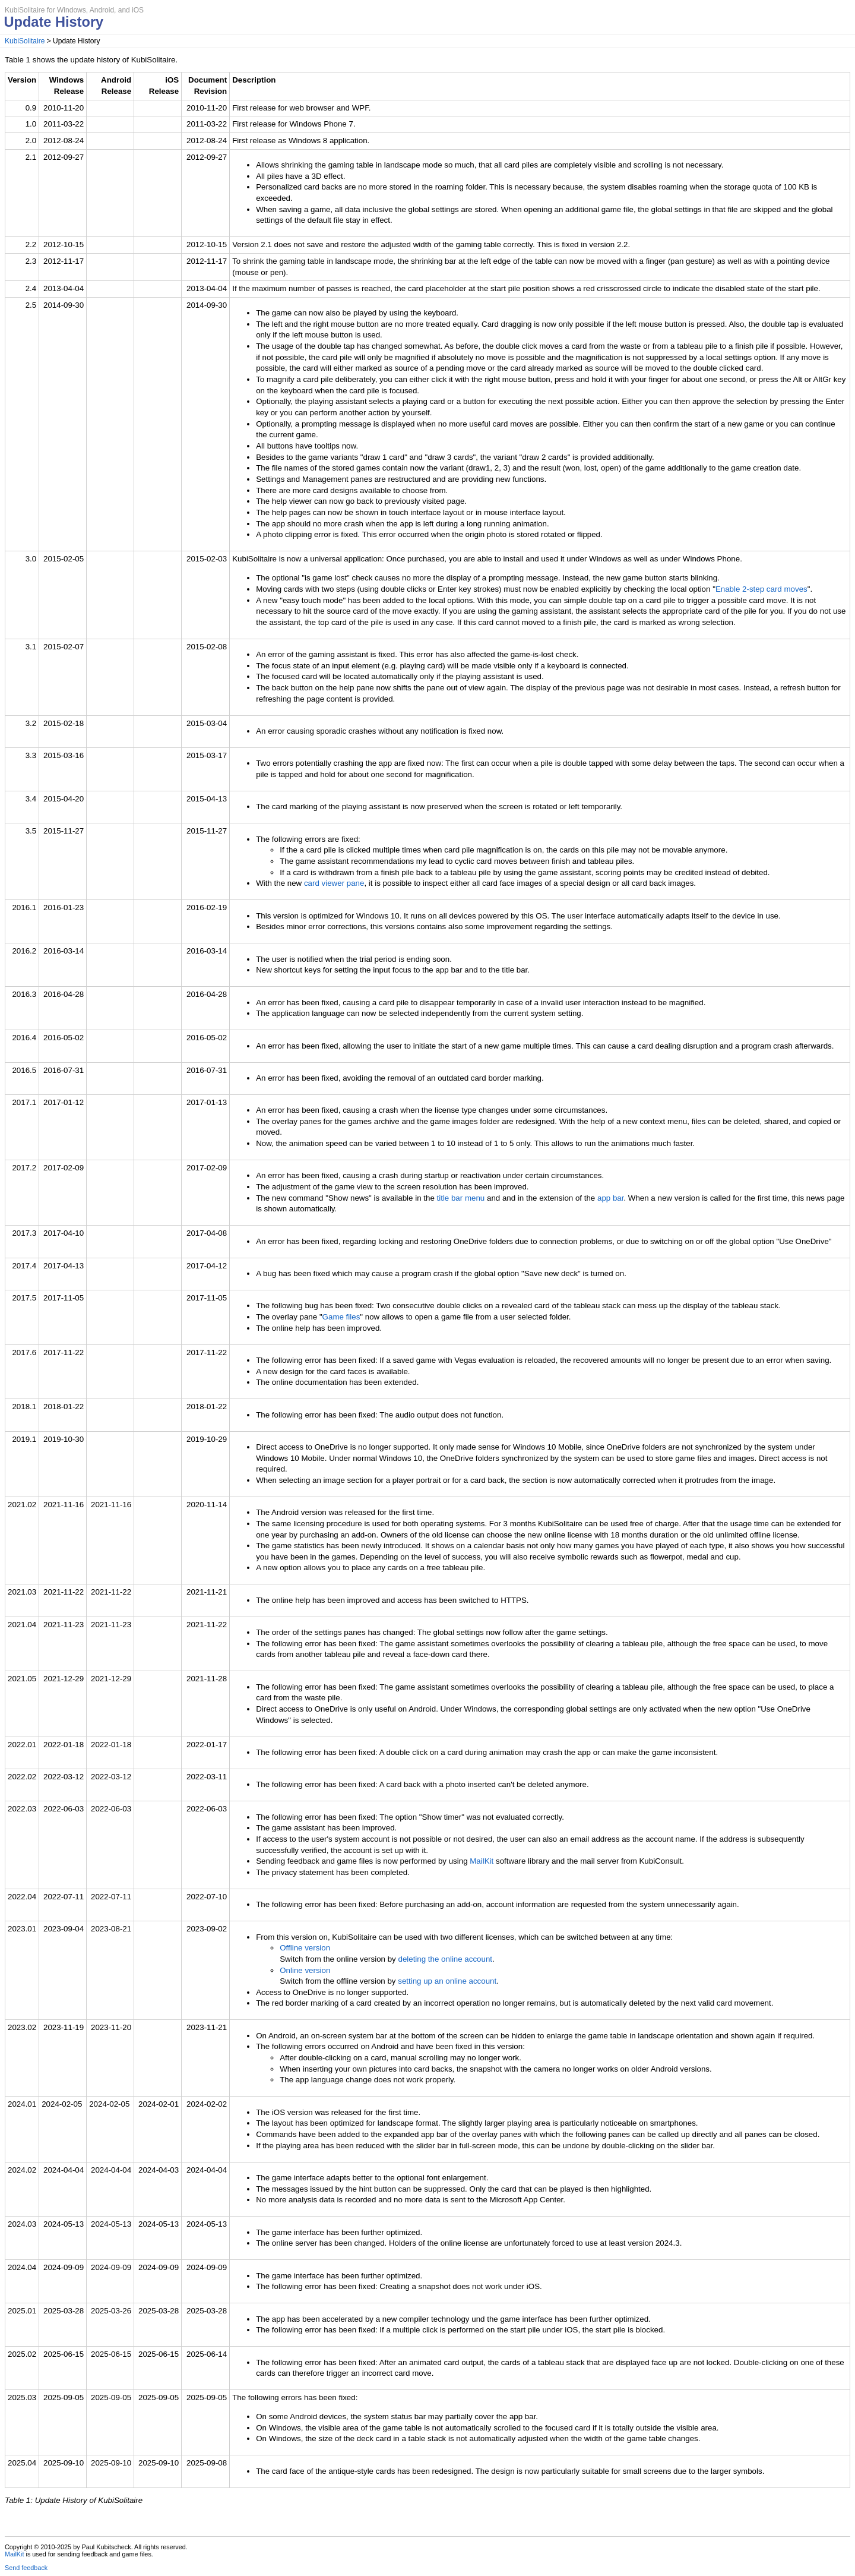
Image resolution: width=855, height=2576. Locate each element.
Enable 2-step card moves (761, 589)
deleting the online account (445, 1959)
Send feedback (26, 2567)
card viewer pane (334, 883)
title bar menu (461, 1198)
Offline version (305, 1947)
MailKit (481, 1861)
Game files (341, 1316)
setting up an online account (447, 1981)
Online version (305, 1970)
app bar (610, 1198)
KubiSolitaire (25, 41)
